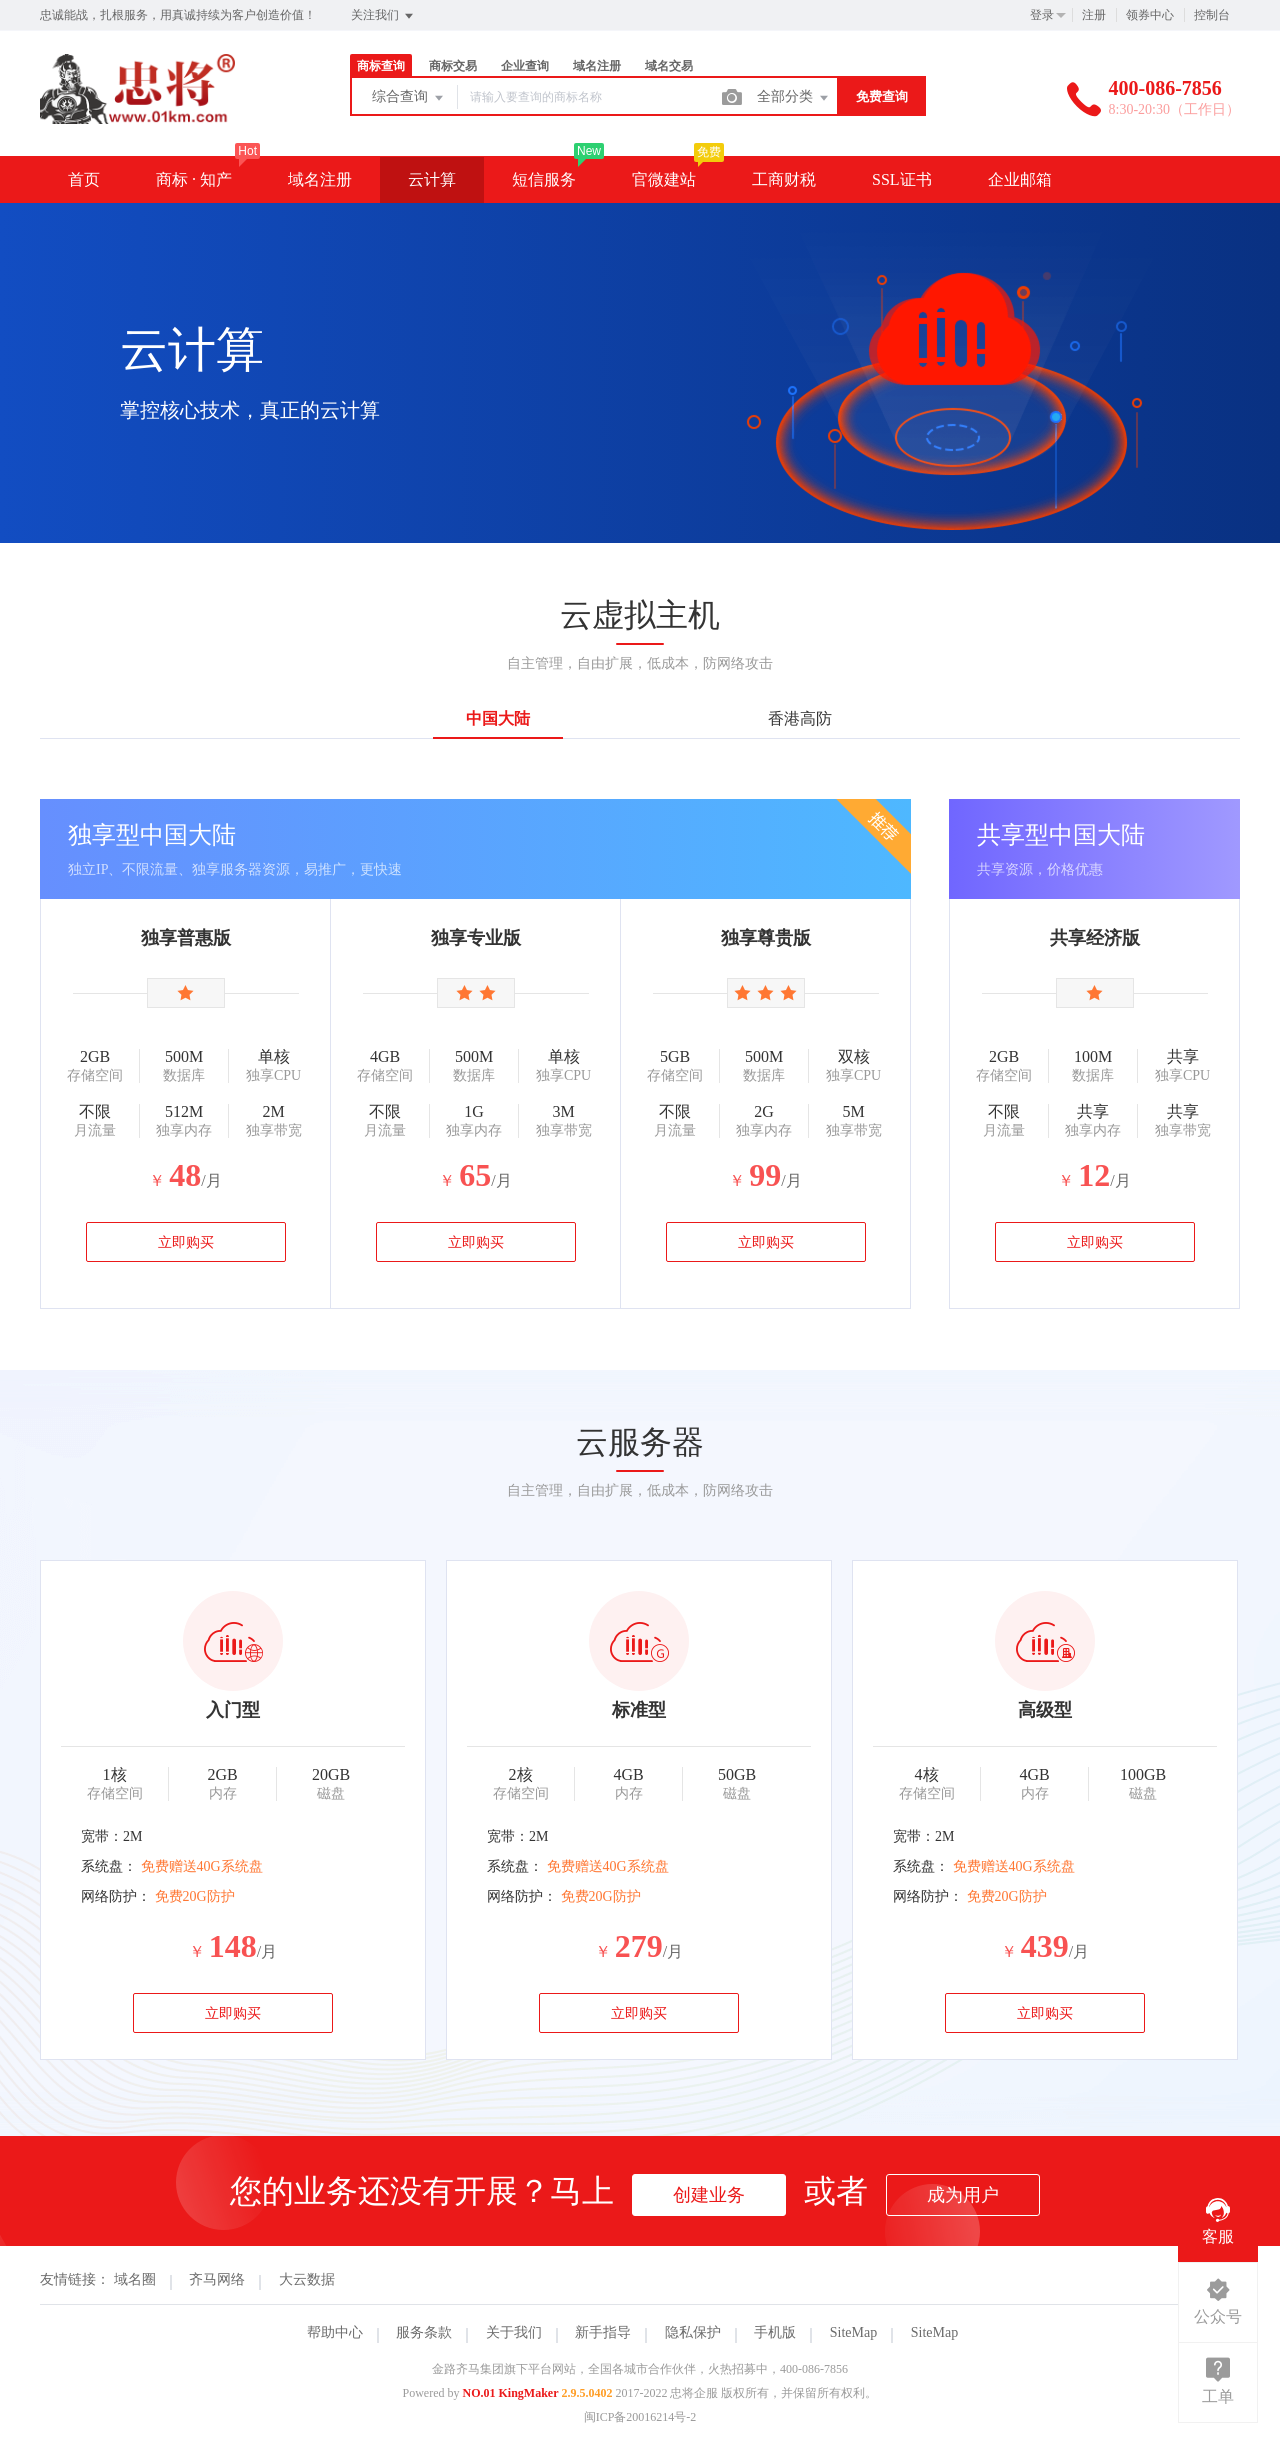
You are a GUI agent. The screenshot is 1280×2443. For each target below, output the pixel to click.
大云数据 (307, 2279)
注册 (1094, 15)
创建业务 (709, 2195)
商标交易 (453, 66)
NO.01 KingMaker (511, 2393)
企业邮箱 (1020, 179)
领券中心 (1150, 15)
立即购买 (186, 1242)
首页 (84, 179)
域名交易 (669, 66)
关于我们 (514, 2332)
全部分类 (794, 98)
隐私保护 (693, 2332)
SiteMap (853, 2332)
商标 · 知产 (194, 179)
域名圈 (135, 2279)
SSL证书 (902, 179)
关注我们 (383, 16)
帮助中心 (335, 2332)
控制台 (1212, 15)
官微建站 (664, 179)
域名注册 (597, 66)
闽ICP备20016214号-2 (640, 2417)
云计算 (432, 179)
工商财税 (784, 179)
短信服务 (544, 179)
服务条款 (424, 2332)
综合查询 (409, 98)
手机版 (775, 2332)
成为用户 (963, 2195)
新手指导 (603, 2332)
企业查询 (525, 66)
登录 (1042, 15)
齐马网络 (217, 2279)
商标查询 (381, 66)
